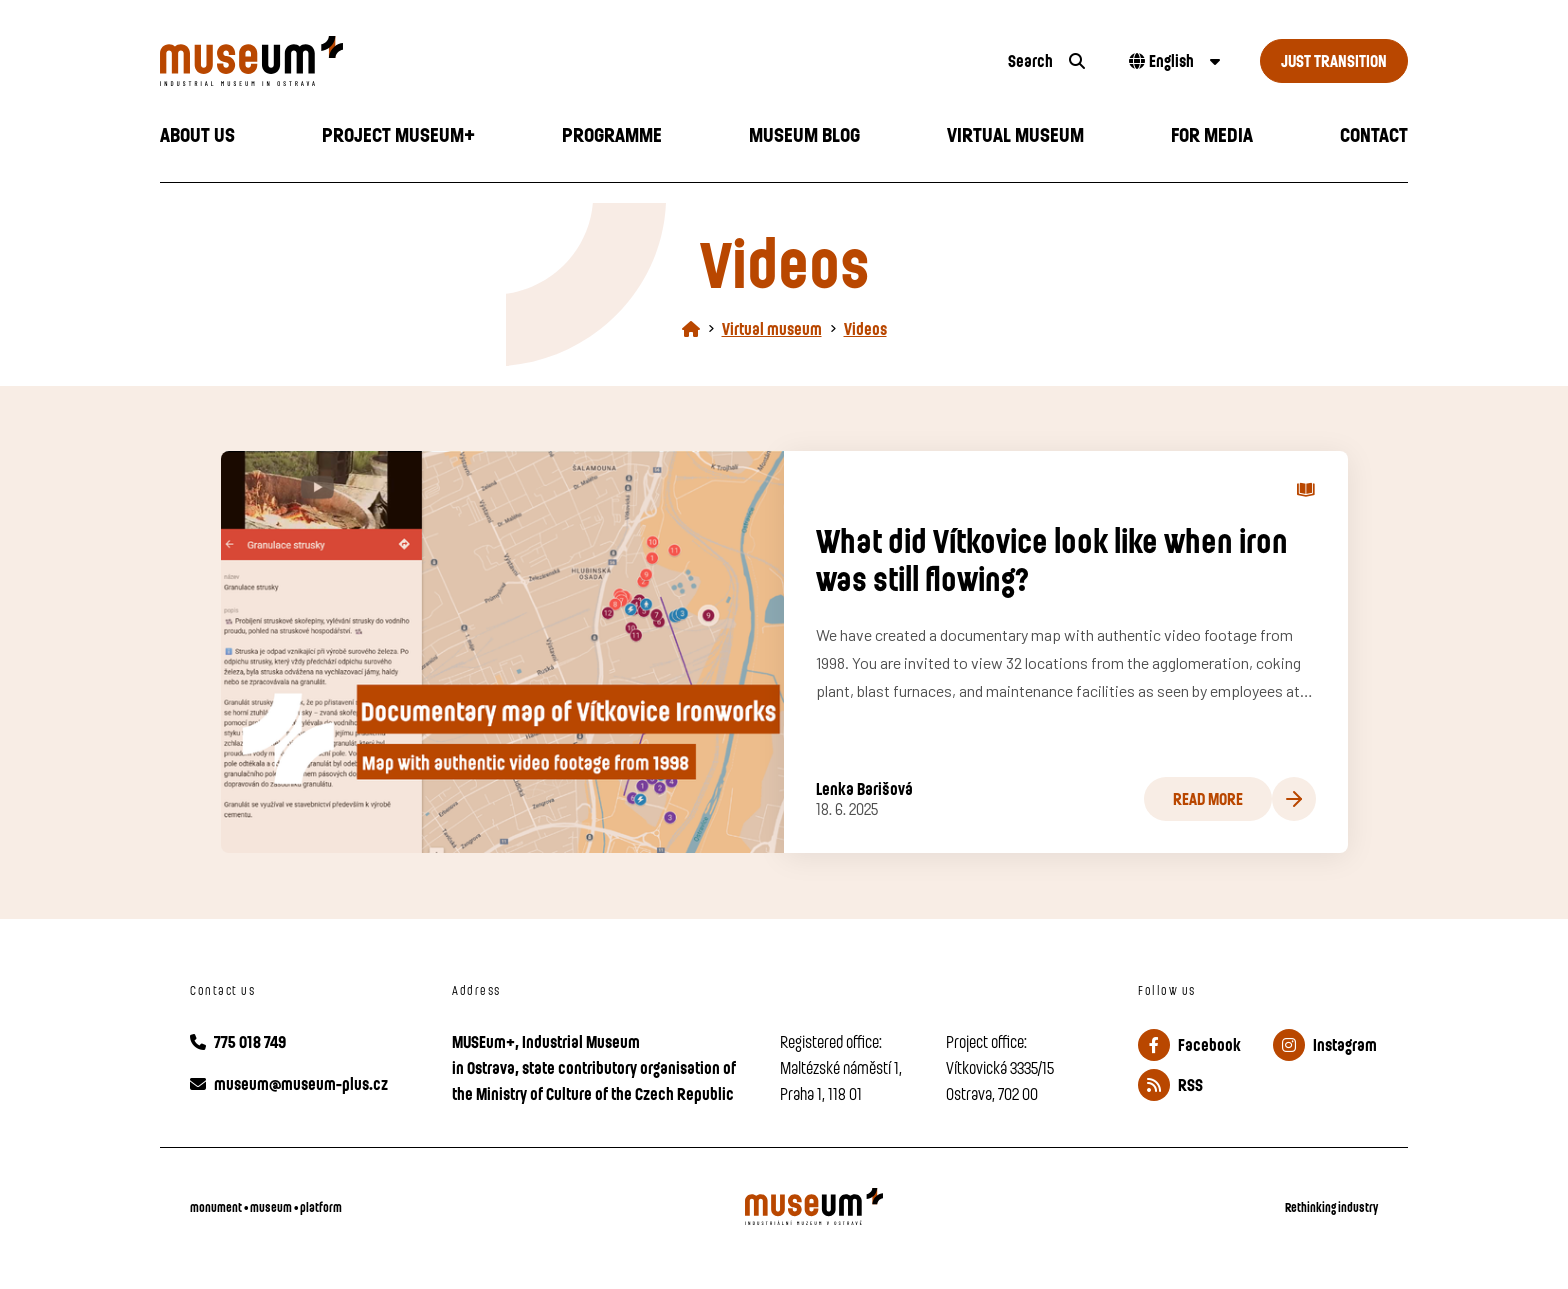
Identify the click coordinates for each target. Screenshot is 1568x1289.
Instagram (1325, 1045)
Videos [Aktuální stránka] (865, 328)
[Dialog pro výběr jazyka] (1172, 61)
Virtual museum (772, 328)
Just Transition (1334, 60)
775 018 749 (238, 1041)
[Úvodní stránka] (564, 60)
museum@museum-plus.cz (289, 1083)
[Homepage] (691, 328)
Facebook (1189, 1045)
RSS (1170, 1085)
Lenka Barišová (864, 788)
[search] (1046, 61)
